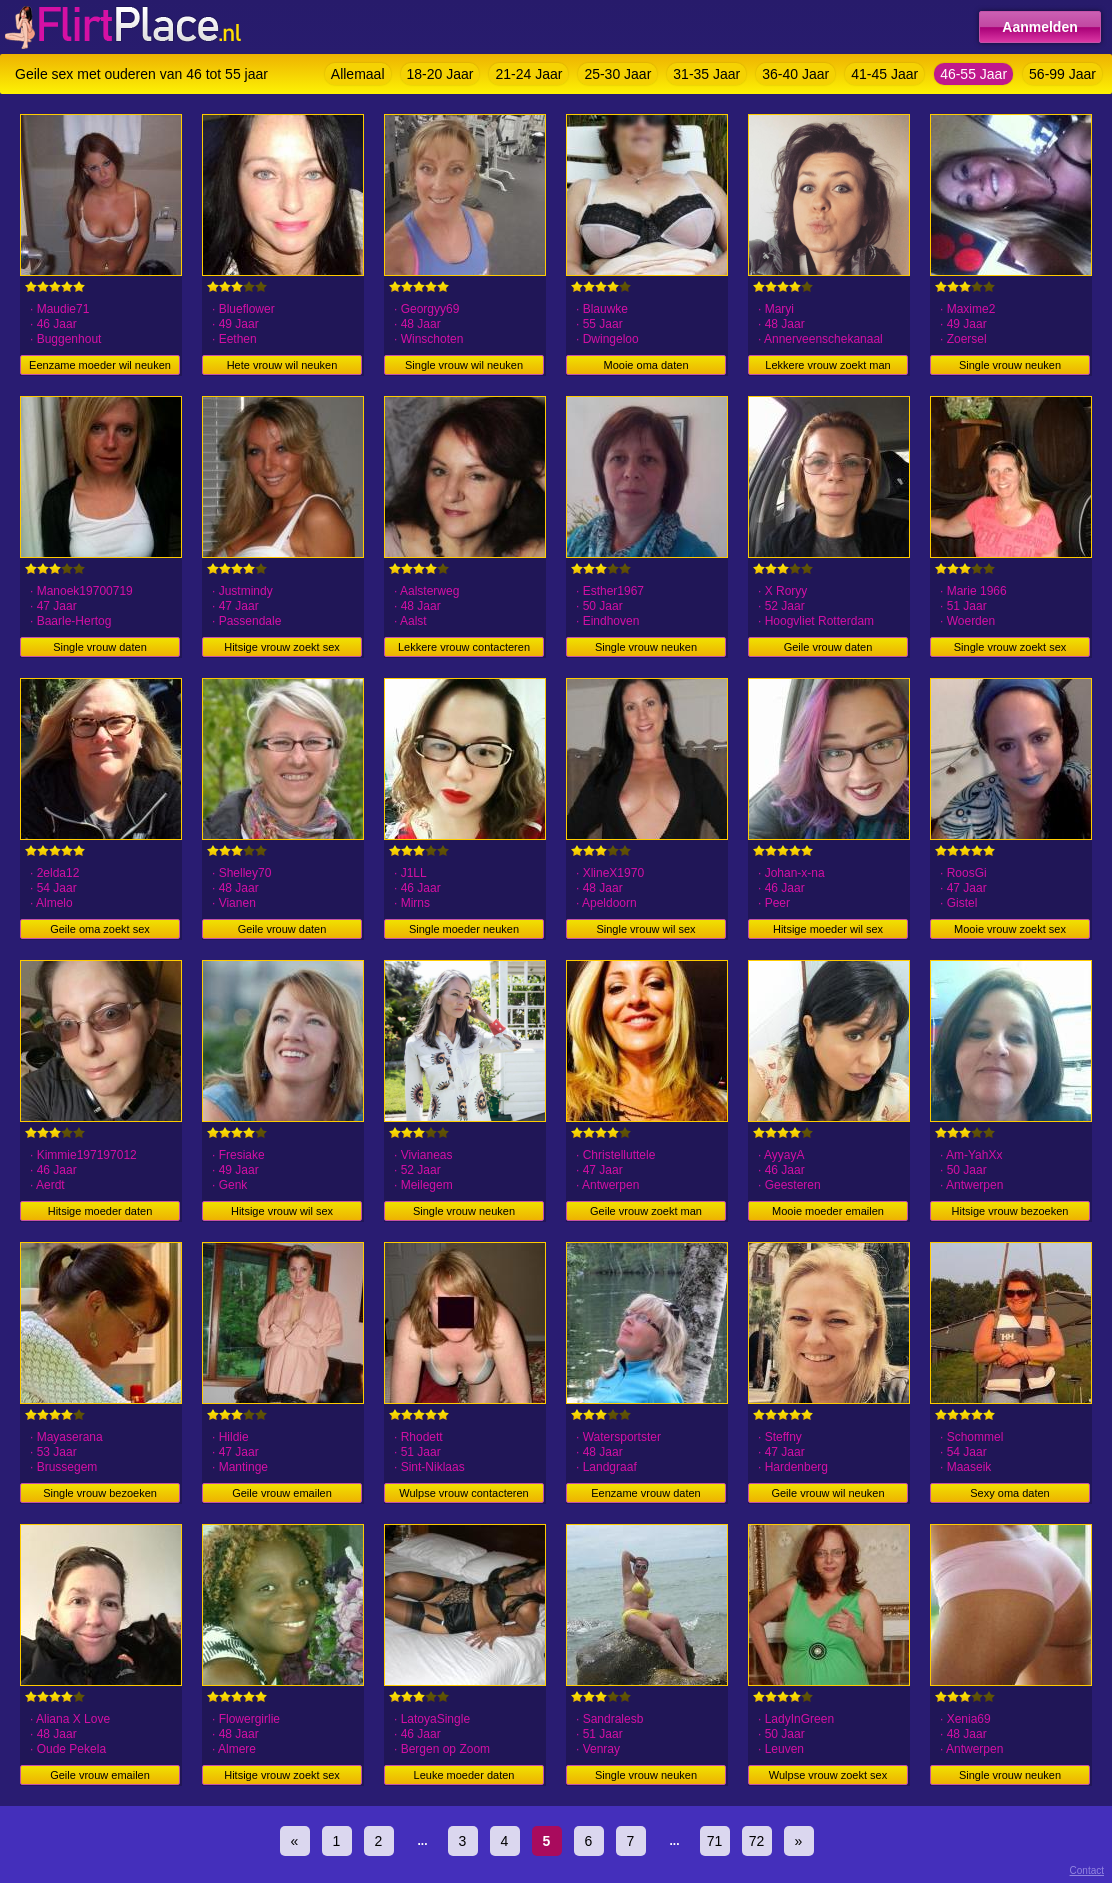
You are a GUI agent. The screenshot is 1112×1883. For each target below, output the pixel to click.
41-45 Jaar (884, 74)
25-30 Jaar (617, 74)
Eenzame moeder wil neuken (100, 365)
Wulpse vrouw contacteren (463, 1493)
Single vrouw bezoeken (100, 1493)
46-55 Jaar (973, 74)
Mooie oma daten (646, 365)
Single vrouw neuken (1010, 365)
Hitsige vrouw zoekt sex (282, 647)
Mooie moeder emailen (828, 1211)
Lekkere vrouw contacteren (464, 647)
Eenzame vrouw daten (645, 1493)
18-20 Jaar (440, 74)
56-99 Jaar (1062, 74)
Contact (1087, 1870)
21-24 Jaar (528, 74)
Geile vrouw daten (828, 647)
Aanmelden (1039, 27)
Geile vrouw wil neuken (827, 1493)
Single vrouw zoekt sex (1010, 647)
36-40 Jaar (795, 74)
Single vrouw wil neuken (464, 365)
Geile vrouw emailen (282, 1493)
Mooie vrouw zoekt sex (1010, 929)
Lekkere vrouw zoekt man (827, 365)
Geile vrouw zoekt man (646, 1211)
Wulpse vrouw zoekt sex (828, 1775)
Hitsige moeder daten (100, 1211)
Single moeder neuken (464, 929)
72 (757, 1841)
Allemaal (358, 74)
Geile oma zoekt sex (100, 929)
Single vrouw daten (100, 647)
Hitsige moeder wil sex (828, 929)
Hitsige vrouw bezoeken (1010, 1211)
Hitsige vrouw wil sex (282, 1211)
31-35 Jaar (706, 74)
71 (715, 1841)
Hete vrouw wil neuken (282, 365)
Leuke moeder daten (464, 1775)
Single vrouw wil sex (645, 929)
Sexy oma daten (1010, 1493)
